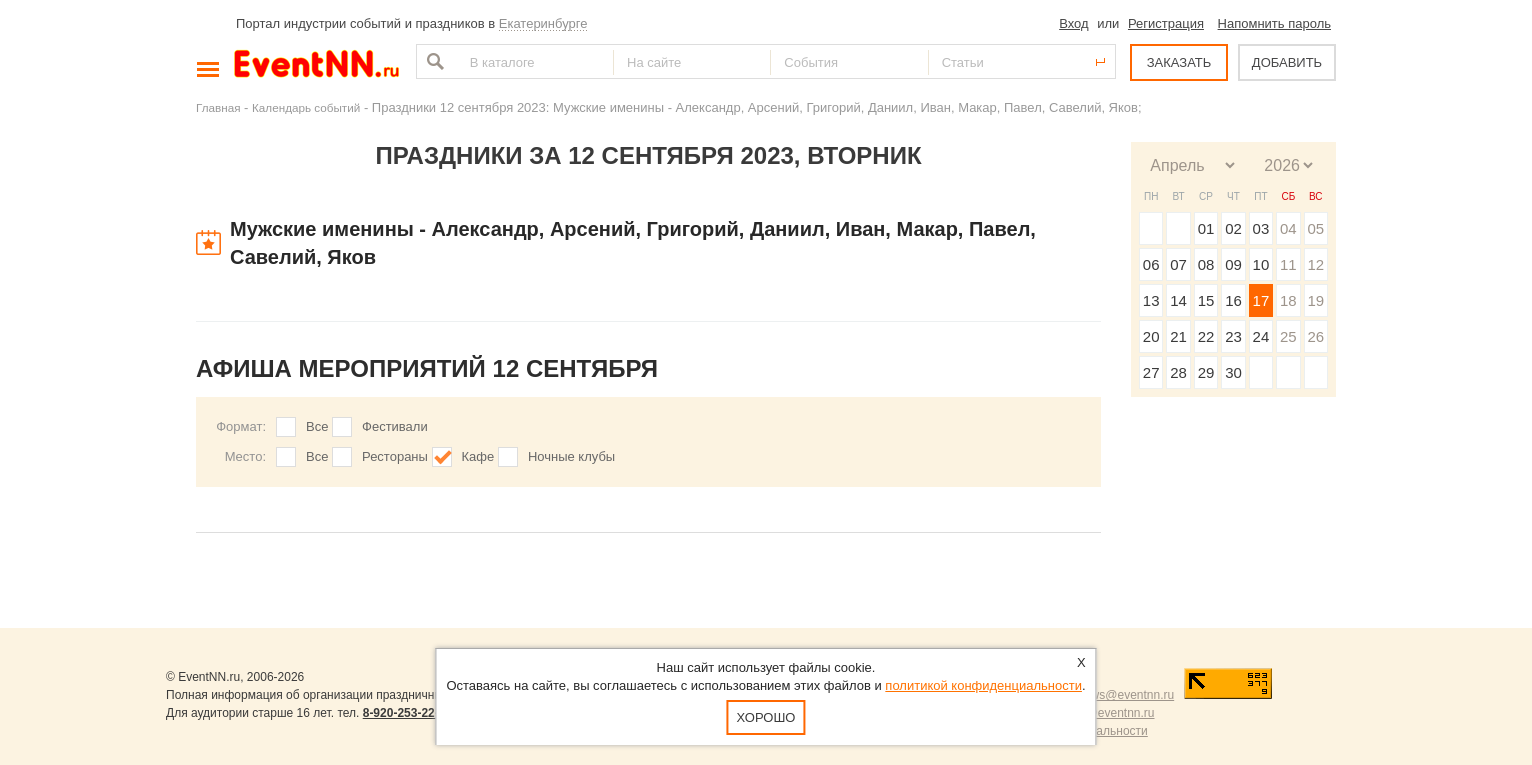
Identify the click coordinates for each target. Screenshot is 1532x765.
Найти (433, 61)
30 (1233, 372)
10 (1261, 264)
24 (1261, 336)
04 (1288, 228)
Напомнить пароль (1274, 23)
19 (1315, 300)
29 (1206, 372)
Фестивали (395, 426)
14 (1178, 300)
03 (1261, 228)
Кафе (478, 456)
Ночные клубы (571, 456)
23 (1233, 336)
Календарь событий (306, 107)
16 (1233, 300)
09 (1233, 264)
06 (1151, 264)
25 (1288, 336)
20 (1151, 336)
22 (1206, 336)
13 (1151, 300)
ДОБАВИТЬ (1287, 62)
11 (1288, 264)
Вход (1073, 23)
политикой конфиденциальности (983, 685)
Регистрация (1166, 23)
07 (1178, 264)
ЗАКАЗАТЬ (1179, 62)
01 (1206, 228)
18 (1288, 300)
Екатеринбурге (543, 23)
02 (1233, 228)
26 (1315, 336)
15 (1206, 300)
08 (1206, 264)
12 (1315, 264)
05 (1315, 228)
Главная (218, 107)
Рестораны (395, 456)
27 (1151, 372)
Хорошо (766, 717)
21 (1178, 336)
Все (317, 426)
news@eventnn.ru (1125, 695)
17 (1261, 300)
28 (1178, 372)
